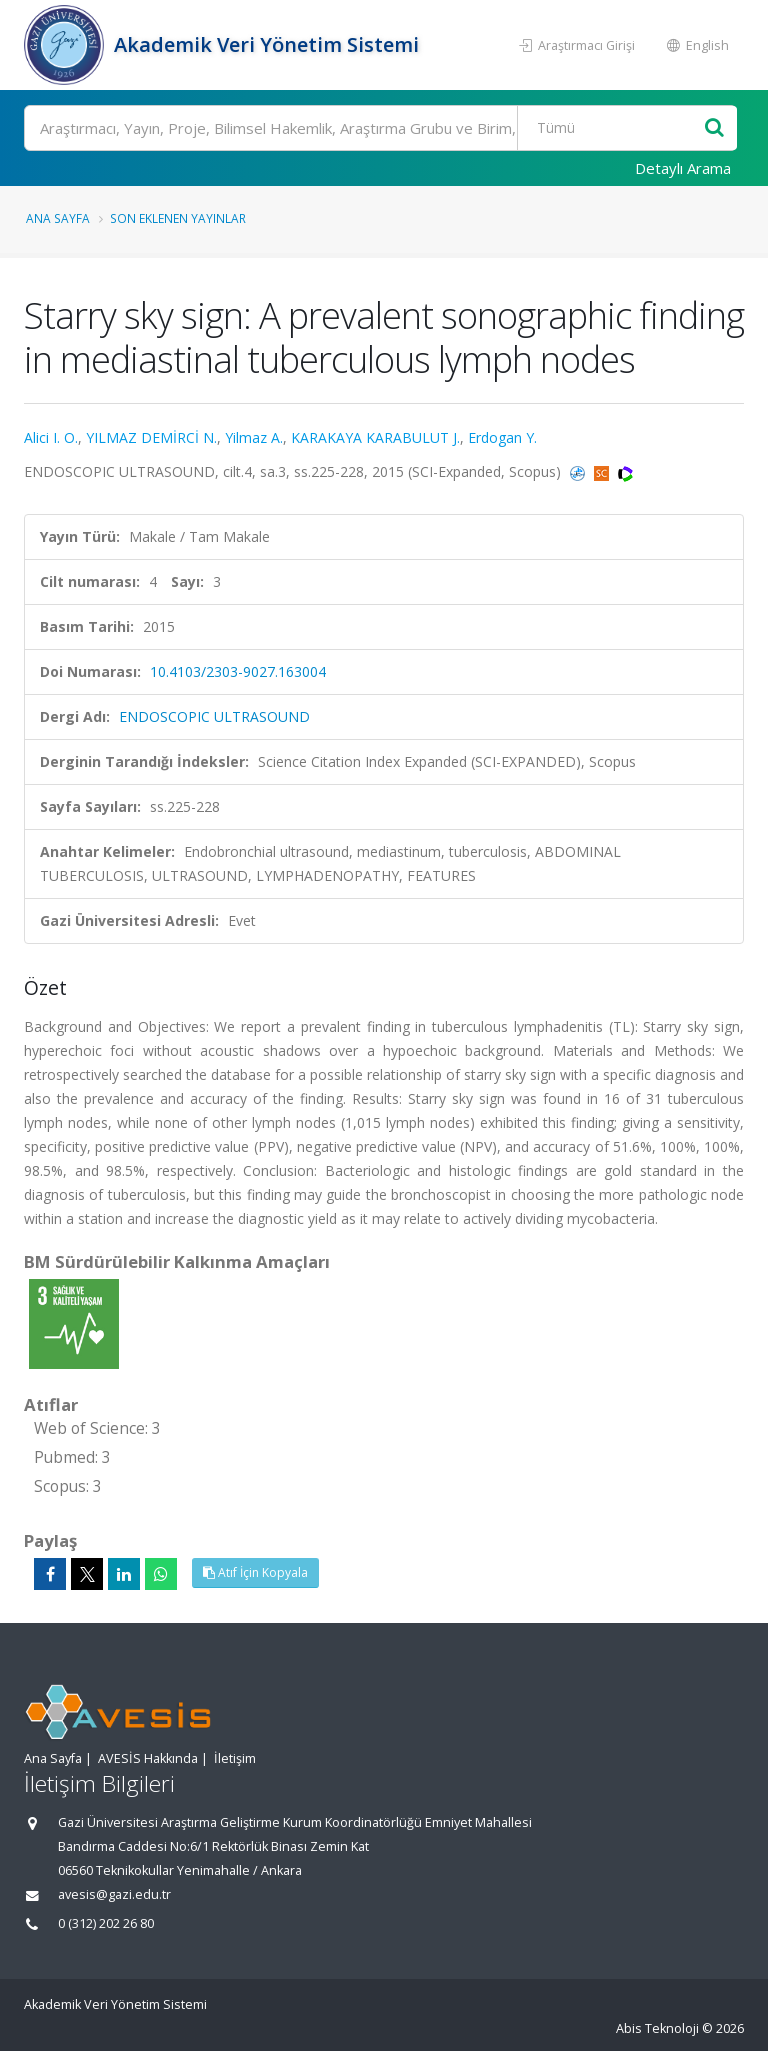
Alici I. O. (51, 437)
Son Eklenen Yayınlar (178, 218)
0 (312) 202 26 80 (106, 1923)
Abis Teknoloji (657, 2028)
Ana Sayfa (58, 218)
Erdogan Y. (502, 437)
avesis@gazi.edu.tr (114, 1894)
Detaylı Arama (683, 168)
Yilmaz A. (254, 437)
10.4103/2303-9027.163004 (238, 671)
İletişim (235, 1758)
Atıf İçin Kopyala (255, 1572)
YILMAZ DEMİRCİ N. (151, 437)
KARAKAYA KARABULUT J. (375, 437)
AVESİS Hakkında (148, 1758)
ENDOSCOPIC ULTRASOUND (214, 716)
